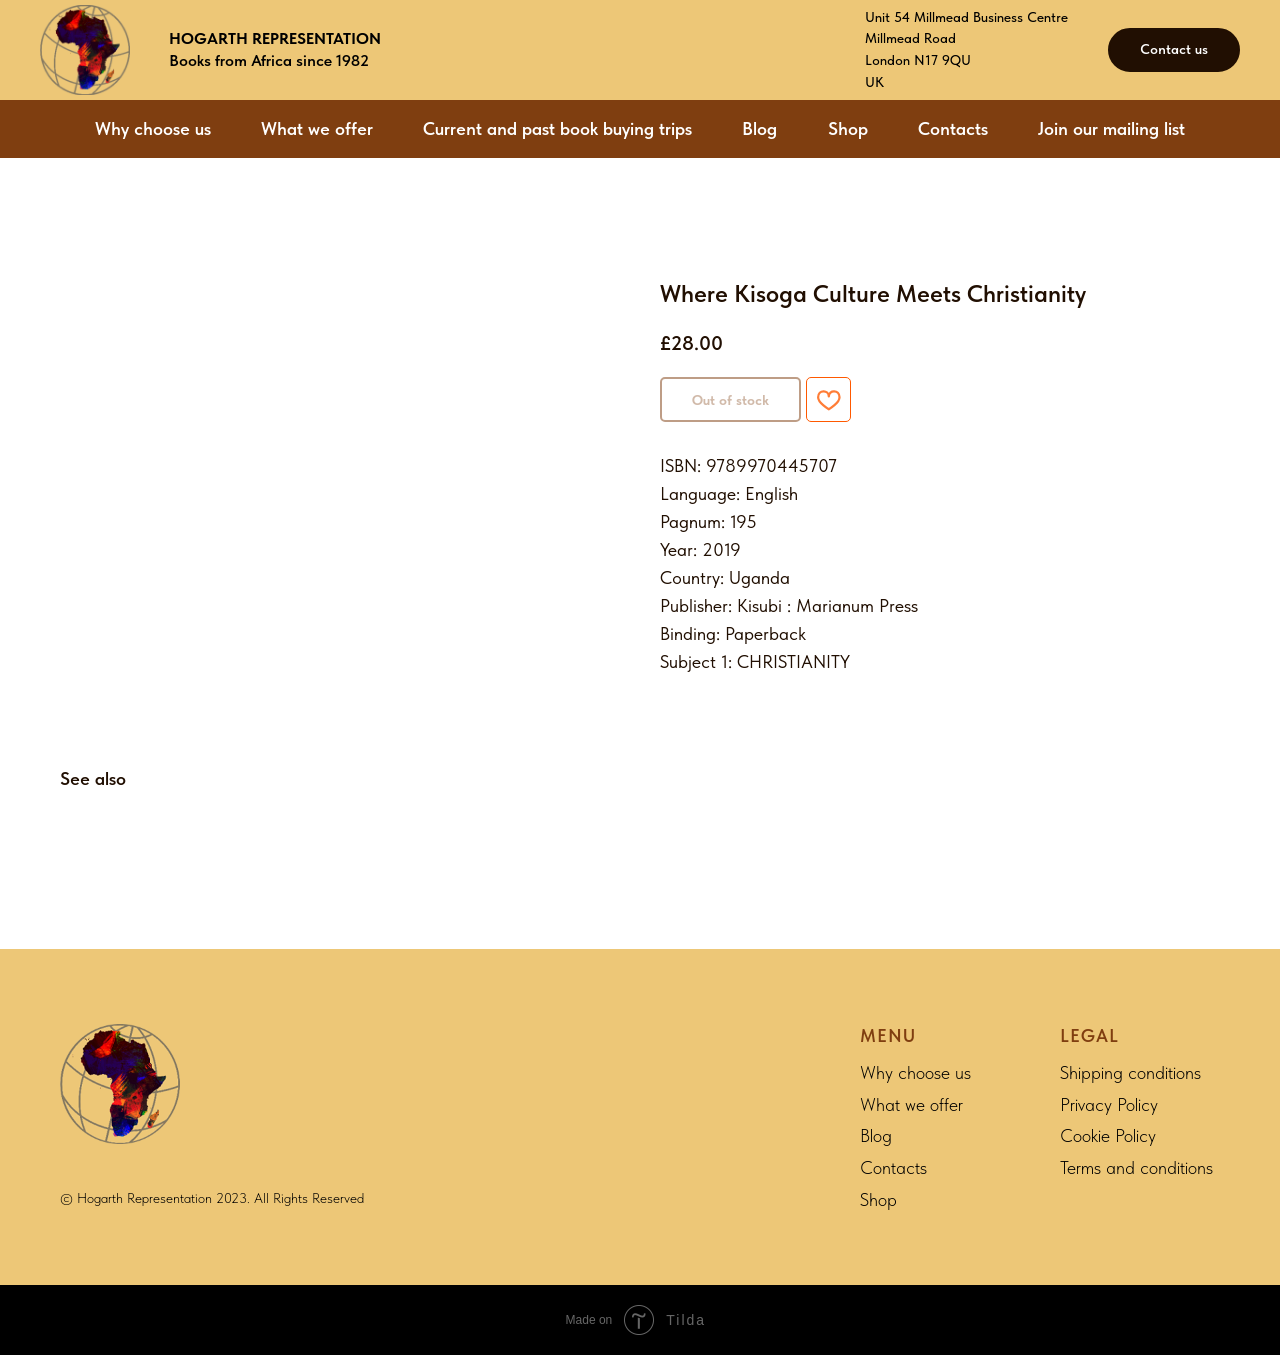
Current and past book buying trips (557, 128)
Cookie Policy (1108, 1135)
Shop (848, 128)
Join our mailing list (1111, 128)
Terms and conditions (1136, 1167)
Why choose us (153, 128)
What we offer (317, 128)
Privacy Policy (1109, 1104)
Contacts (953, 128)
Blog (759, 128)
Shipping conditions (1130, 1072)
